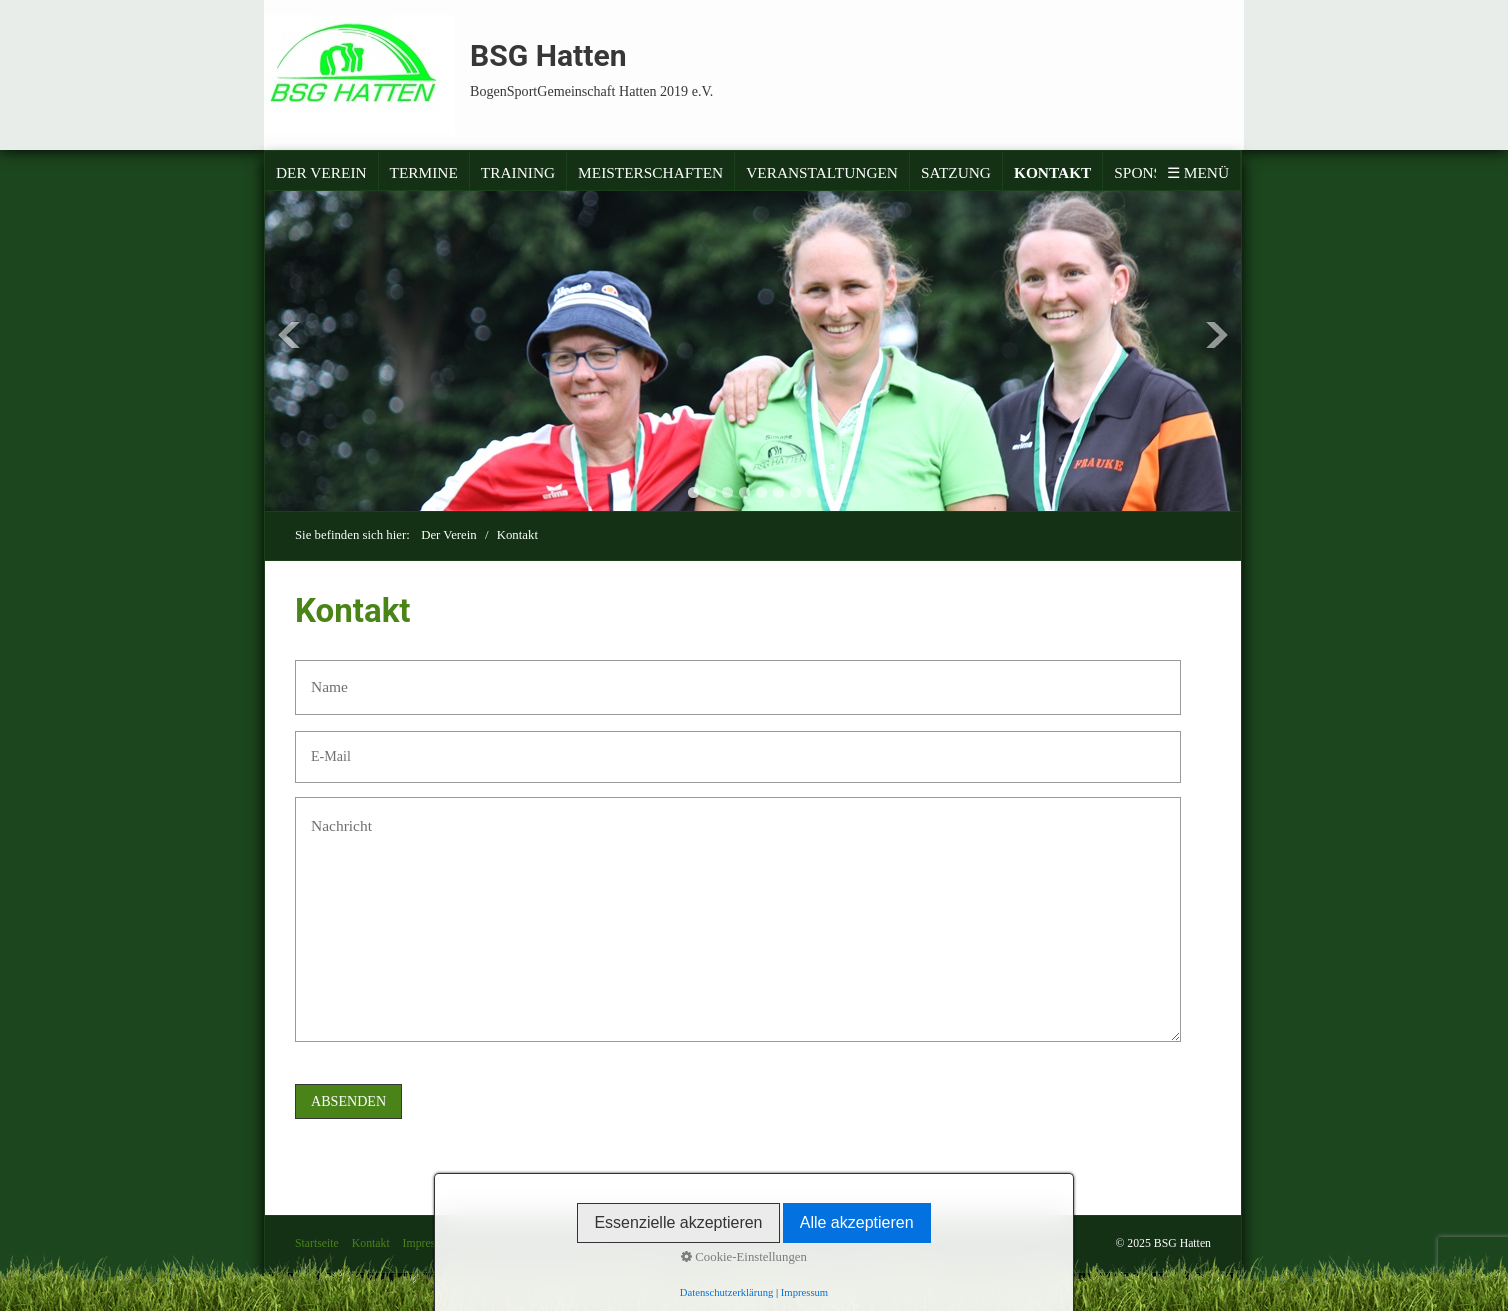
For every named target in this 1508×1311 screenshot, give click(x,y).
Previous (289, 335)
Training (518, 172)
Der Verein (321, 172)
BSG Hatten (548, 55)
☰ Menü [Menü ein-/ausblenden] (1198, 172)
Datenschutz (497, 1243)
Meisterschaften (650, 172)
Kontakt (1052, 172)
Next (1217, 335)
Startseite (317, 1243)
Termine (424, 172)
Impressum (429, 1243)
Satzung (956, 172)
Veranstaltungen (822, 172)
